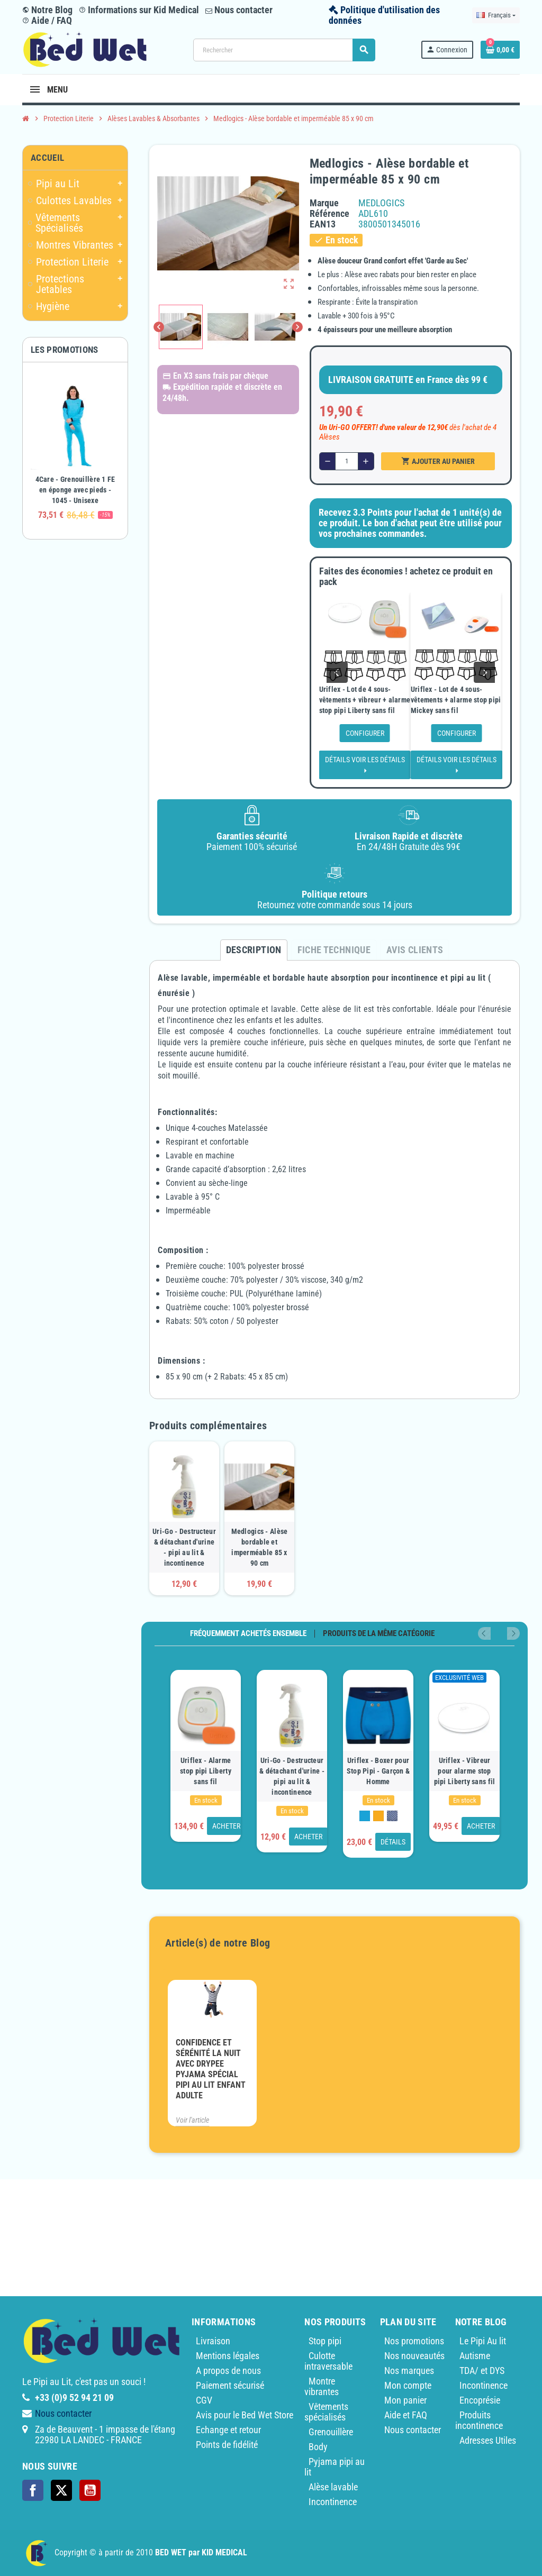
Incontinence (483, 2385)
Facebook (32, 2490)
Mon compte (407, 2385)
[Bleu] (364, 1816)
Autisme (474, 2355)
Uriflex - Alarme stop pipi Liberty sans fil (205, 1771)
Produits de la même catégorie (379, 1634)
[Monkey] (392, 1816)
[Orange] (378, 1816)
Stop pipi (325, 2340)
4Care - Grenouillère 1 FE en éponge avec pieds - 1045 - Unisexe (75, 490)
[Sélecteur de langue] (496, 15)
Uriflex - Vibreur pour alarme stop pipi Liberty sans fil (464, 1771)
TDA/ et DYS (481, 2370)
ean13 (323, 224)
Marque (324, 203)
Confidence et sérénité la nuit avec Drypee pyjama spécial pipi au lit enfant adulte (211, 2069)
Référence (329, 213)
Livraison (213, 2340)
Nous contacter (239, 9)
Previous (499, 1633)
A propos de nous (228, 2370)
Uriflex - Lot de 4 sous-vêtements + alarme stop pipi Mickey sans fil (456, 700)
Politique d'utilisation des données (384, 15)
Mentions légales (227, 2355)
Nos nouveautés (414, 2355)
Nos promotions (414, 2340)
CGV (204, 2400)
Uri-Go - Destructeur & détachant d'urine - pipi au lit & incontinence (184, 1547)
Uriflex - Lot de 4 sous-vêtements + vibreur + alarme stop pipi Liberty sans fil (365, 700)
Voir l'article (192, 2120)
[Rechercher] (284, 50)
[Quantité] (346, 461)
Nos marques (409, 2370)
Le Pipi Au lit (482, 2340)
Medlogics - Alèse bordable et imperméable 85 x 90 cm (259, 1547)
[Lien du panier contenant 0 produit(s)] (500, 50)
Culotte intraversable (328, 2361)
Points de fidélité (227, 2444)
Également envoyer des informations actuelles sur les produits (402, 2506)
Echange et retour (228, 2429)
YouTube (90, 2490)
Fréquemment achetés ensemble (248, 1634)
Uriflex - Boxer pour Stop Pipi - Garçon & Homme (378, 1771)
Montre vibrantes (321, 2386)
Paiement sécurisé (230, 2385)
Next (513, 1633)
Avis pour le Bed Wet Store (244, 2414)
